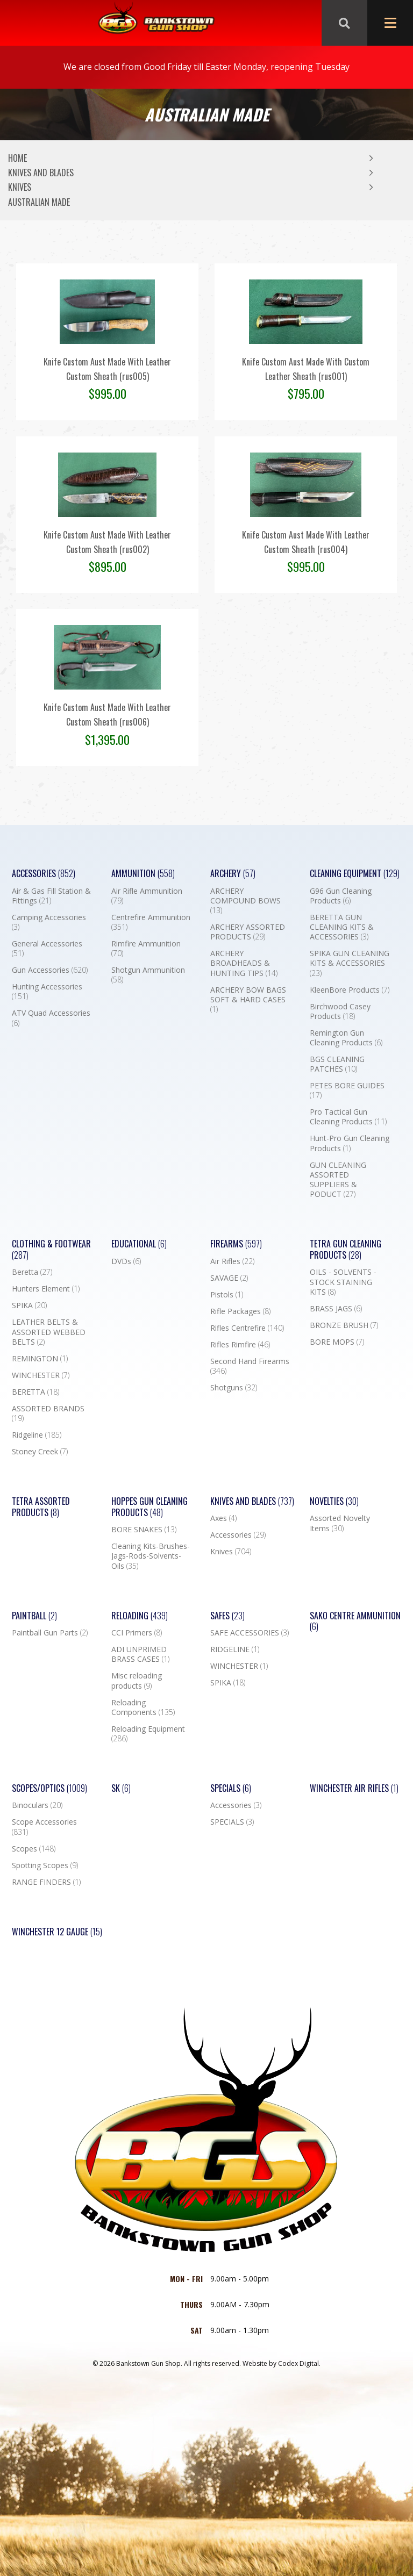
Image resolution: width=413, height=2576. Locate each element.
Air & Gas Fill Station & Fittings (51, 896)
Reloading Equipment (148, 1733)
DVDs (126, 1261)
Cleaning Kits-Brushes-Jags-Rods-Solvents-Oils (150, 1555)
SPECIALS (232, 1822)
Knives (19, 187)
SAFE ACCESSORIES (249, 1633)
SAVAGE (229, 1278)
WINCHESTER (40, 1375)
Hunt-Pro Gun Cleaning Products (349, 1143)
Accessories (43, 873)
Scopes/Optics (49, 1788)
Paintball (34, 1615)
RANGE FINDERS (46, 1882)
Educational (139, 1244)
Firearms (236, 1244)
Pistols (226, 1295)
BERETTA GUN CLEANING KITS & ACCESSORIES (342, 927)
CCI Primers (136, 1633)
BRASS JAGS (336, 1309)
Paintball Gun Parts (50, 1633)
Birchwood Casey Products (340, 1011)
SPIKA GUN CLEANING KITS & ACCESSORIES (349, 963)
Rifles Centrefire (247, 1328)
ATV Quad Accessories (51, 1018)
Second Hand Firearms (249, 1366)
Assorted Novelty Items (340, 1523)
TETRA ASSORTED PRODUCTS (41, 1507)
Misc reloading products (136, 1680)
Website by (282, 2363)
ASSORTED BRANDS (48, 1413)
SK (121, 1788)
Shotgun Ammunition (148, 975)
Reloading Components (143, 1707)
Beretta (32, 1272)
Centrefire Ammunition (150, 922)
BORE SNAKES (143, 1529)
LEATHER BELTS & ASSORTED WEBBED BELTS (49, 1331)
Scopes (33, 1849)
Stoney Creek (40, 1451)
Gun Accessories (50, 970)
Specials (230, 1788)
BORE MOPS (337, 1342)
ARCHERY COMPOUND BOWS (245, 900)
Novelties (334, 1501)
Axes (223, 1518)
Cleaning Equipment (355, 873)
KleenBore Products (349, 990)
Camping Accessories (49, 922)
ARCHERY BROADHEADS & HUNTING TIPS (243, 963)
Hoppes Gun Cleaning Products (149, 1507)
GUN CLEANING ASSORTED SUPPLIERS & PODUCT (338, 1180)
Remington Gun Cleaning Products (346, 1037)
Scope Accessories (44, 1826)
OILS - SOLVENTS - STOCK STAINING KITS (343, 1281)
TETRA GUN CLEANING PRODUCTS (345, 1249)
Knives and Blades (41, 172)
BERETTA (35, 1392)
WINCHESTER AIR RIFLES (354, 1788)
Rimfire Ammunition (146, 948)
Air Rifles (232, 1261)
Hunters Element (46, 1289)
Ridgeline (36, 1435)
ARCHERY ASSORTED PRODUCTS (247, 932)
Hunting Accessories (47, 991)
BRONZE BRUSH (344, 1325)
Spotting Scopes (45, 1865)
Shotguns (233, 1388)
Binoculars (37, 1805)
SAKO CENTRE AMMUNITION (355, 1621)
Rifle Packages (240, 1311)
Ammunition (143, 873)
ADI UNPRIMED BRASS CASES (140, 1654)
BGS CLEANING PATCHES (337, 1064)
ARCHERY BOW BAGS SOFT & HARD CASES (248, 999)
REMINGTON (40, 1359)
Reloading (139, 1615)
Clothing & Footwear (51, 1249)
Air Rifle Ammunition (146, 896)
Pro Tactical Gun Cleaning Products (348, 1116)
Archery (232, 873)
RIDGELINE (234, 1649)
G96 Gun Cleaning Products (341, 896)
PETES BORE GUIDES (347, 1090)
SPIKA (29, 1305)
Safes (227, 1615)
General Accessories (47, 948)
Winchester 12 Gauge (57, 1932)
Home (17, 158)
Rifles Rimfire (240, 1345)
